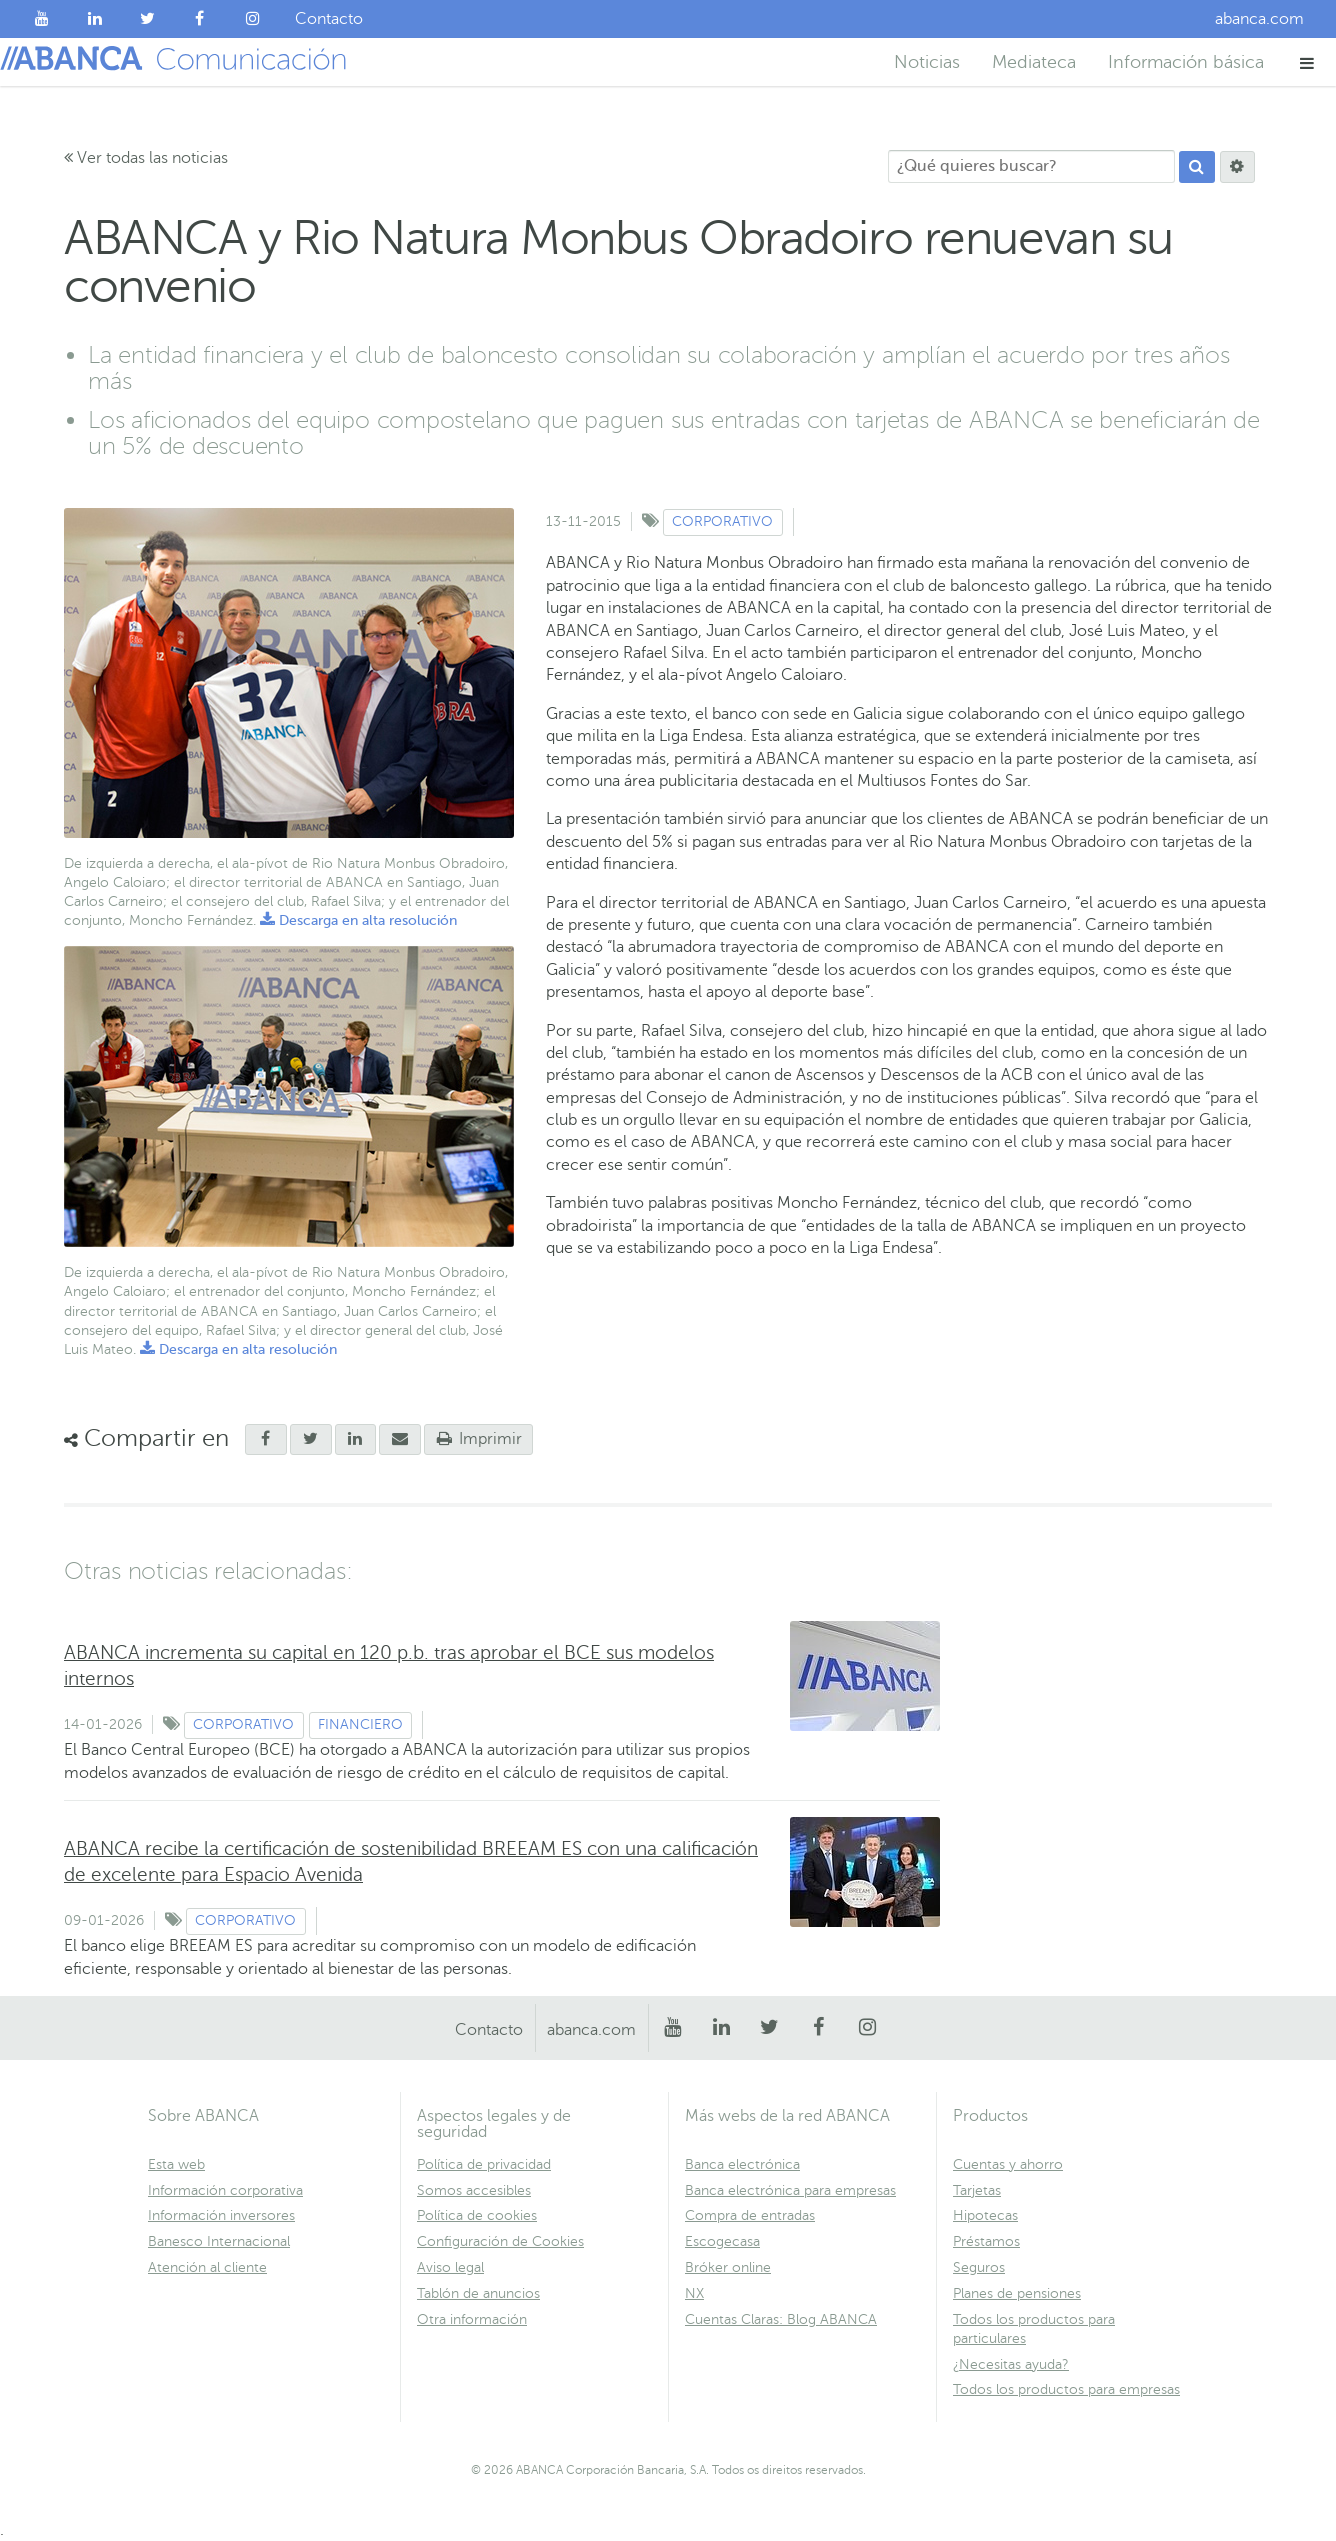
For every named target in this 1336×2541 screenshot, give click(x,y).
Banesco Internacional (219, 2241)
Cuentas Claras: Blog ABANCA (781, 2319)
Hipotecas (985, 2215)
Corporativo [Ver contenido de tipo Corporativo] (722, 521)
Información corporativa (225, 2190)
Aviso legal (450, 2267)
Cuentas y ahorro (1008, 2164)
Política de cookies (477, 2215)
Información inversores (221, 2215)
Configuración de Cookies (500, 2241)
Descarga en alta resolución (358, 920)
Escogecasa (722, 2241)
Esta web (176, 2164)
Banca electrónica (742, 2164)
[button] (1307, 62)
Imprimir (479, 1439)
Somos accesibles (474, 2190)
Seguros (979, 2267)
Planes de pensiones (1017, 2293)
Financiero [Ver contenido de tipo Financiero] (360, 1724)
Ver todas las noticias (146, 158)
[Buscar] (1197, 167)
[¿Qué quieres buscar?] (1031, 166)
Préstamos (986, 2241)
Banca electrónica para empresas (790, 2190)
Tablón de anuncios (478, 2293)
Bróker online (728, 2267)
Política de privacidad (484, 2164)
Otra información (472, 2319)
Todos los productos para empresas (1066, 2389)
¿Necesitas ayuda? (1011, 2364)
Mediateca (1034, 62)
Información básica (1186, 62)
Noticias (927, 62)
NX (694, 2293)
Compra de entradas (750, 2215)
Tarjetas (977, 2190)
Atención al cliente (207, 2267)
